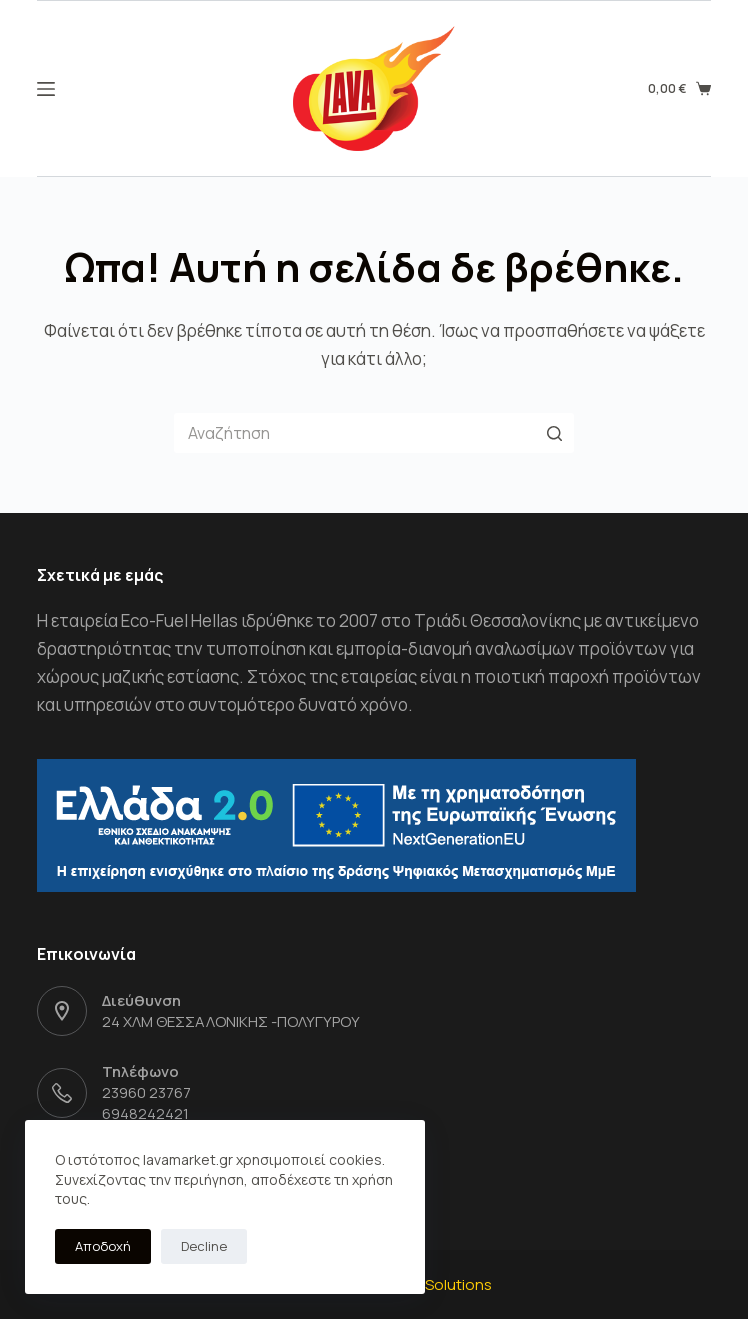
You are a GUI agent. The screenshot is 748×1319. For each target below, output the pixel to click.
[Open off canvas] (46, 89)
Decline (204, 1246)
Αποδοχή (103, 1246)
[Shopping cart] (679, 89)
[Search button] (554, 433)
